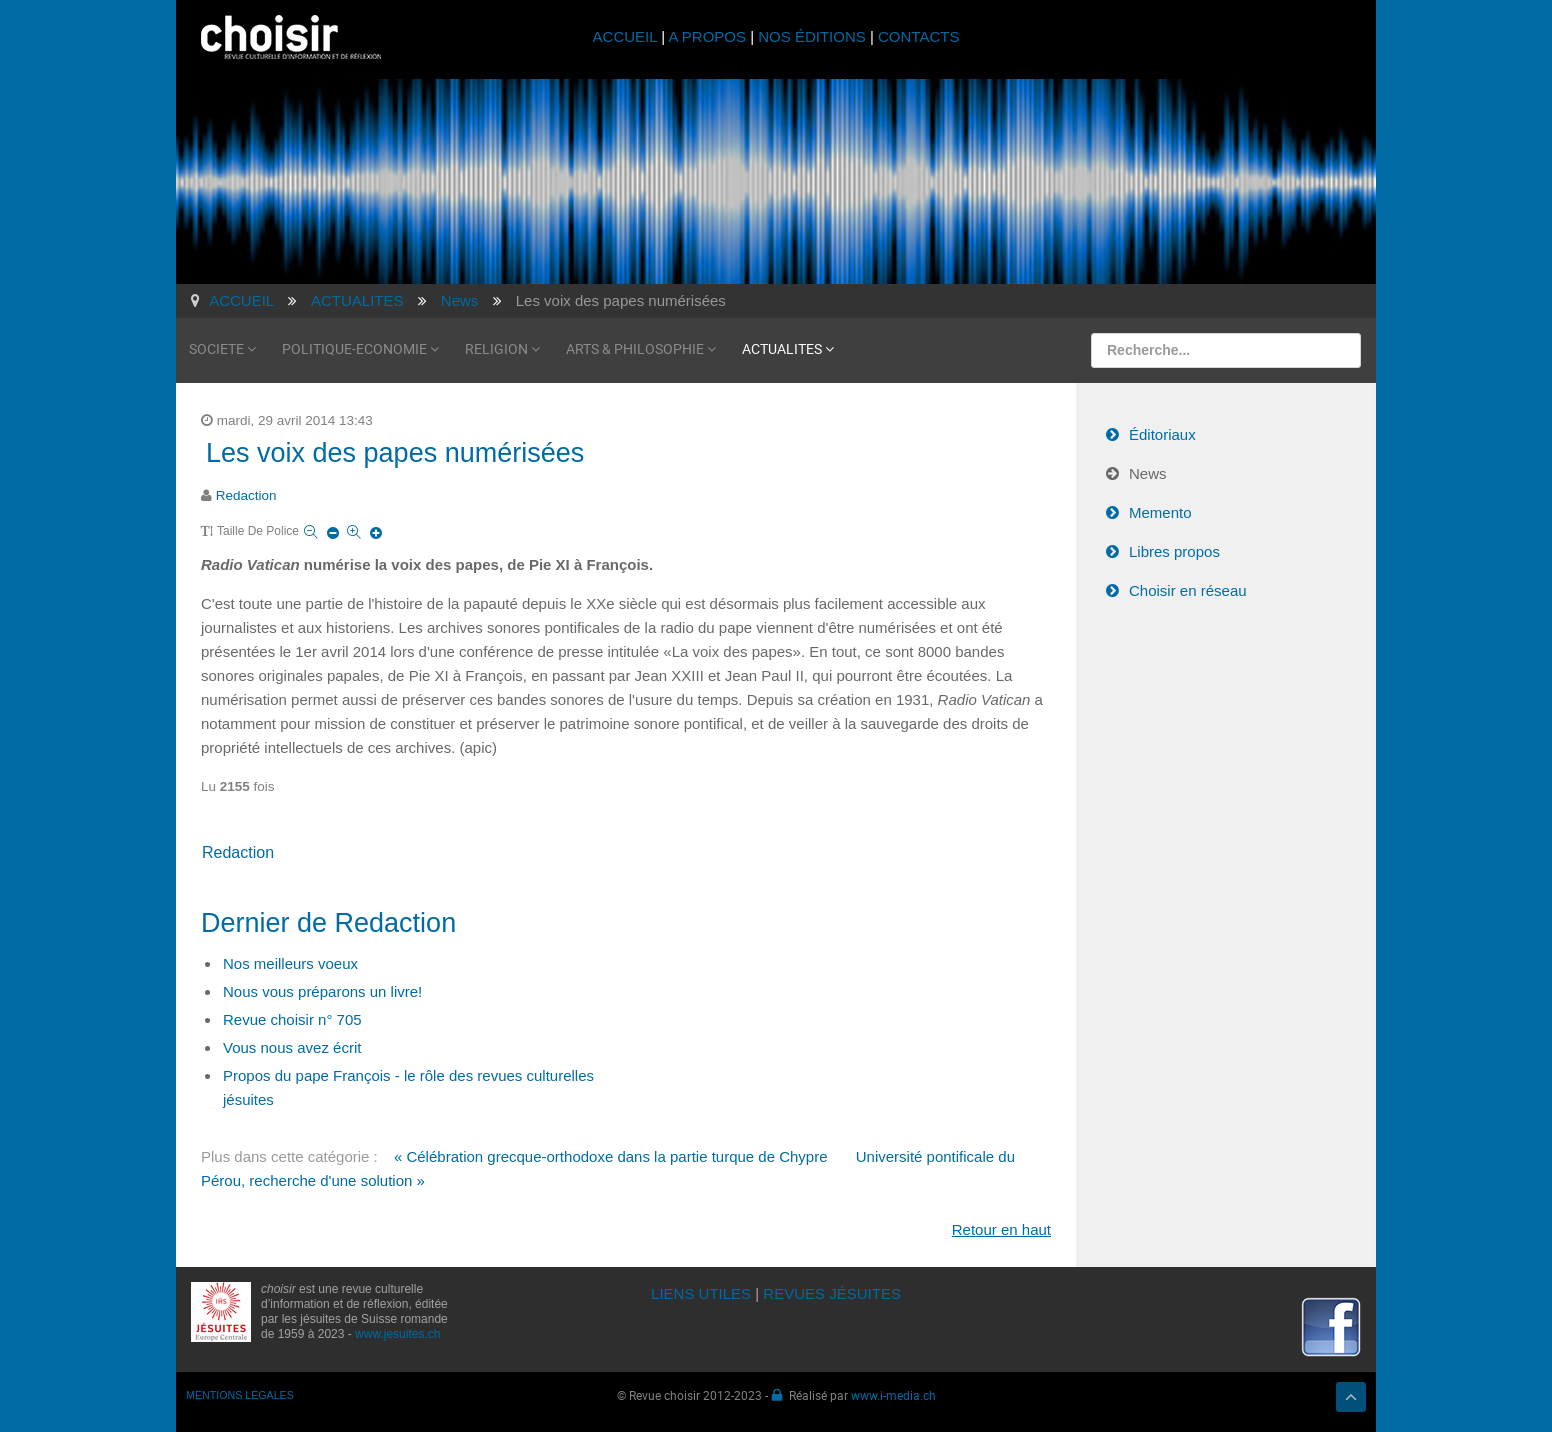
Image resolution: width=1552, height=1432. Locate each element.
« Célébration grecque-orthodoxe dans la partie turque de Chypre (611, 1156)
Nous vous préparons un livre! (322, 991)
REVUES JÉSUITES (832, 1293)
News (1148, 473)
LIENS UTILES (701, 1293)
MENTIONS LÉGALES (240, 1395)
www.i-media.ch (893, 1395)
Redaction (246, 495)
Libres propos (1174, 551)
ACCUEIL (627, 36)
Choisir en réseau (1188, 590)
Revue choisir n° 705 (292, 1019)
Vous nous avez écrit (292, 1047)
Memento (1160, 512)
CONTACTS (918, 36)
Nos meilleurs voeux (290, 963)
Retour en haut (1001, 1229)
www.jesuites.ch (397, 1334)
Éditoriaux (1162, 434)
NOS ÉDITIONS (812, 36)
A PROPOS (707, 36)
